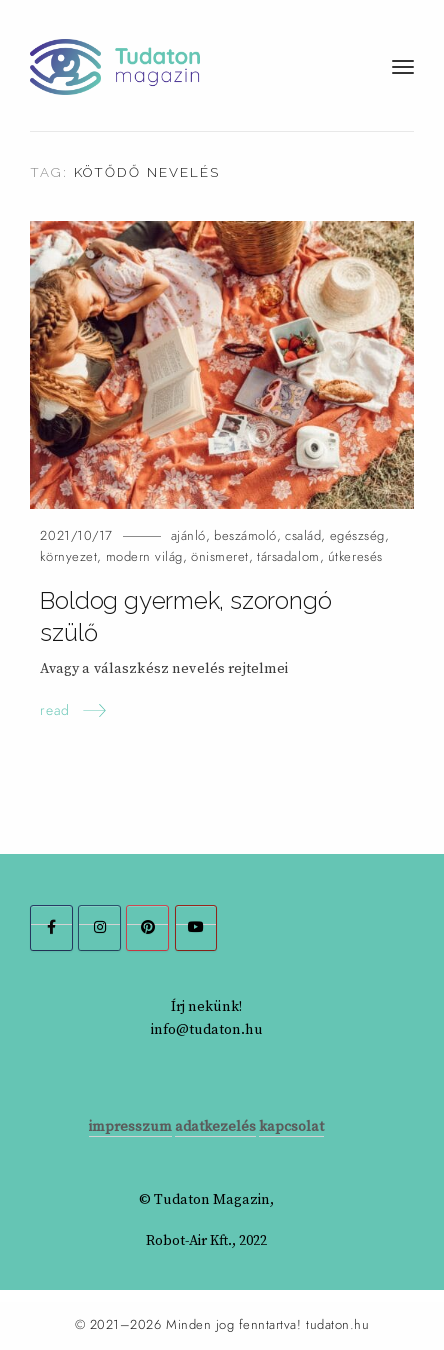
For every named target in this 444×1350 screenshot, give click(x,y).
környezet (68, 556)
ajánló (188, 535)
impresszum (130, 1127)
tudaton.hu (337, 1325)
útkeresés (355, 556)
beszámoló (245, 535)
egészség (357, 535)
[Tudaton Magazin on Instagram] (99, 928)
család (303, 535)
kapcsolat (291, 1127)
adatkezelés (215, 1127)
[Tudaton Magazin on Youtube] (196, 928)
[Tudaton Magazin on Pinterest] (147, 928)
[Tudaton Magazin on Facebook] (51, 928)
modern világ (144, 556)
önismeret (220, 556)
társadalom (288, 556)
